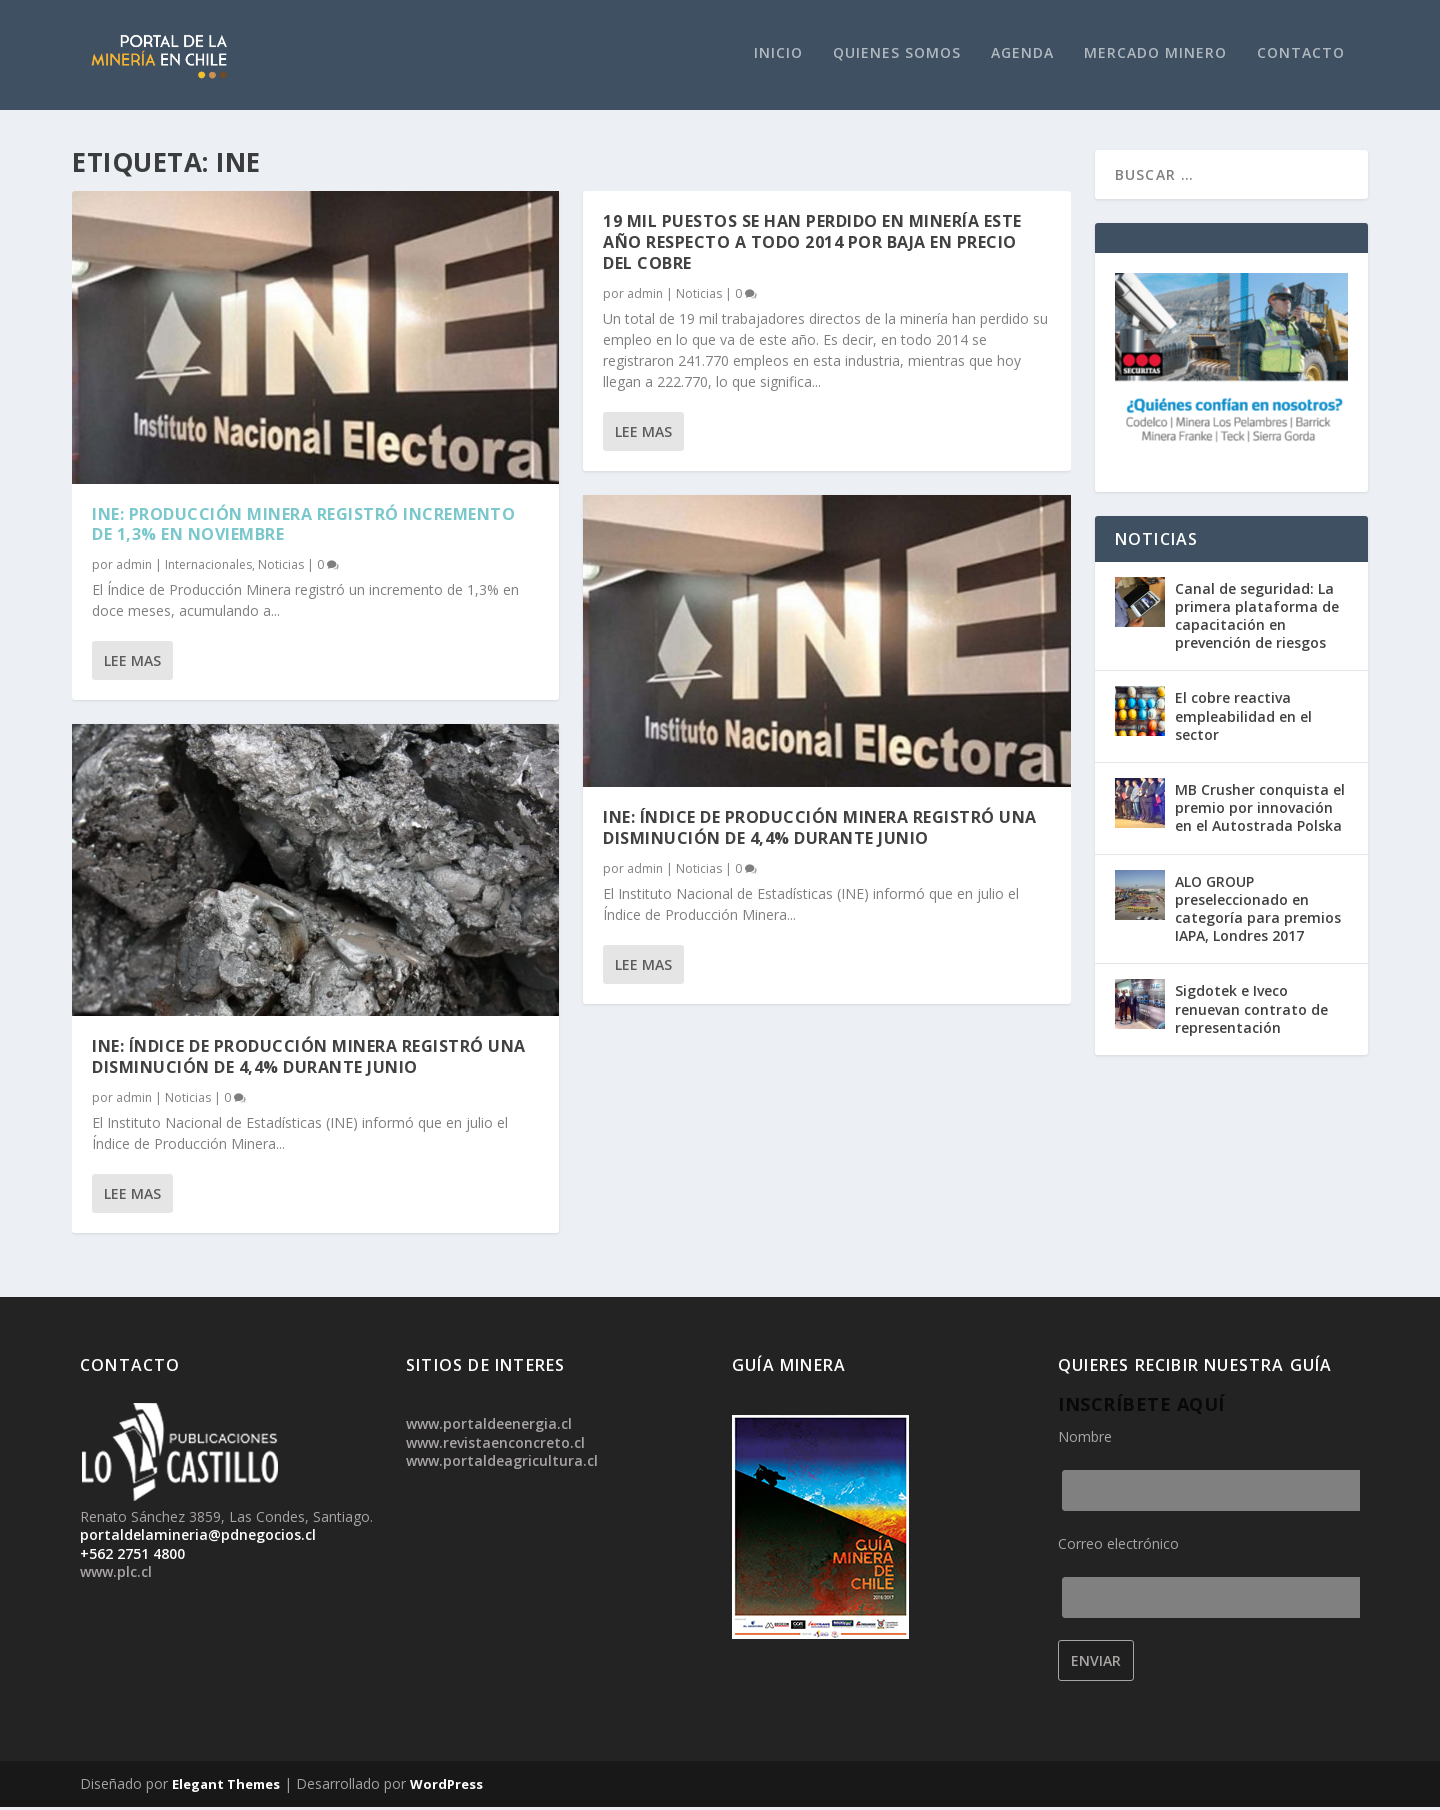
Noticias (281, 567)
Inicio (778, 55)
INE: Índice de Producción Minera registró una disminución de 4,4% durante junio (309, 1059)
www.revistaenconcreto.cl (495, 1444)
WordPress (446, 1787)
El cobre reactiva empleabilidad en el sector (1243, 718)
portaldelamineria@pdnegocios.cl (198, 1537)
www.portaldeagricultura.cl (502, 1463)
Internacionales (208, 567)
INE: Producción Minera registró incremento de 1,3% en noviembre (303, 526)
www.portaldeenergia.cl (489, 1426)
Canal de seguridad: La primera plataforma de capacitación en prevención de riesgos (1257, 618)
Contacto (1301, 55)
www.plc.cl (116, 1574)
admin (134, 567)
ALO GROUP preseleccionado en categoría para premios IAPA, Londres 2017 (1258, 911)
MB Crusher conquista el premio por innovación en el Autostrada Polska (1260, 810)
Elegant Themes (226, 1787)
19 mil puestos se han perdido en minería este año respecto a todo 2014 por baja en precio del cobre (812, 245)
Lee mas (132, 663)
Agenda (1022, 55)
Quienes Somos (897, 55)
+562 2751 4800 (132, 1555)
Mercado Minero (1155, 55)
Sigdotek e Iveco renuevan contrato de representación (1251, 1011)
